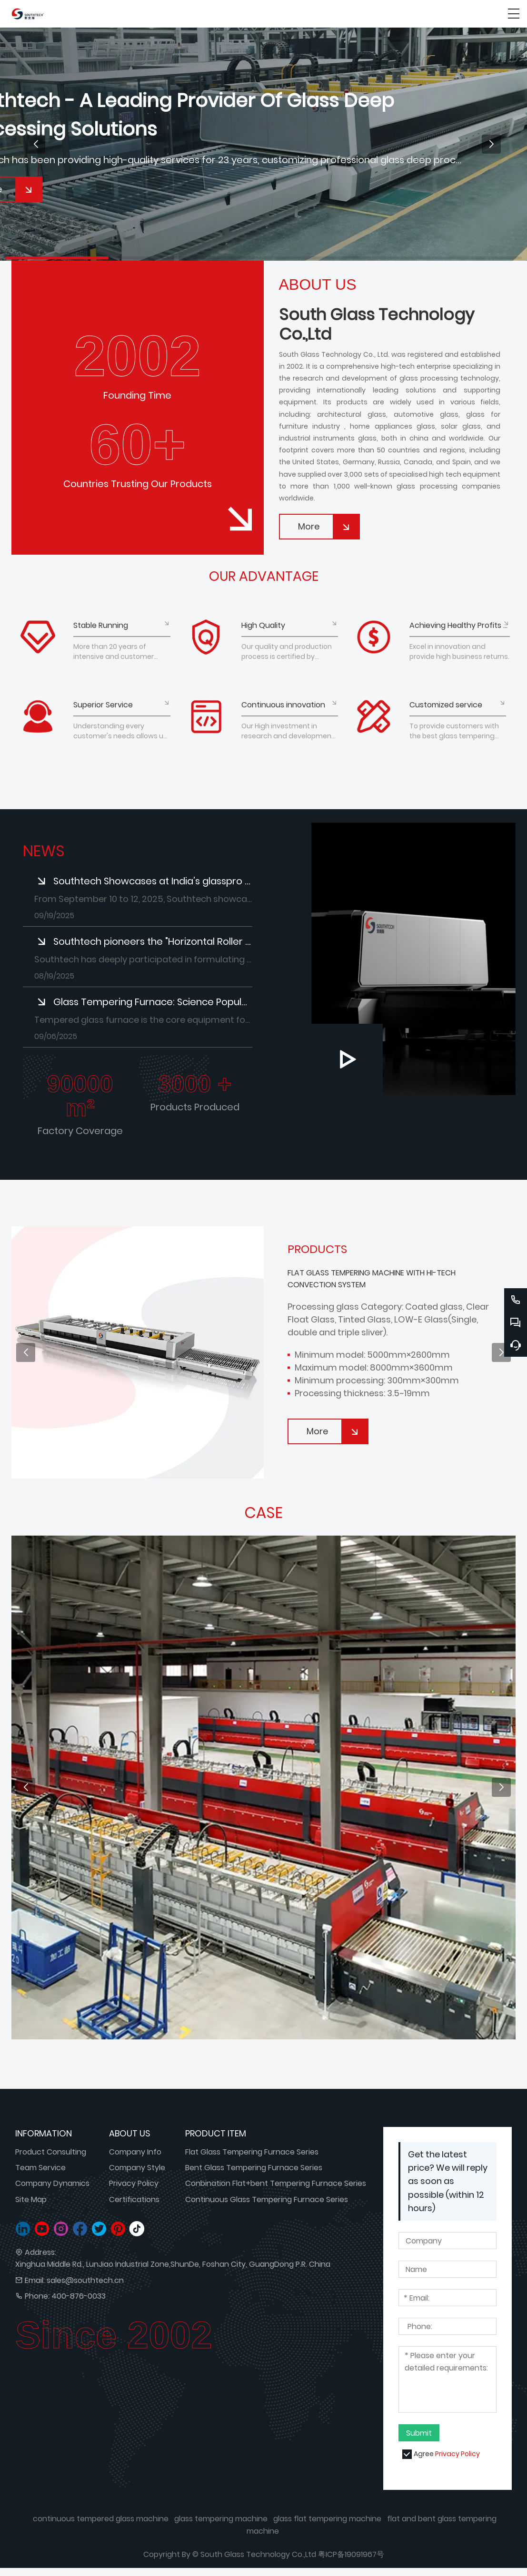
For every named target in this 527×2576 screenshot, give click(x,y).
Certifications (134, 2199)
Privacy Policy (134, 2183)
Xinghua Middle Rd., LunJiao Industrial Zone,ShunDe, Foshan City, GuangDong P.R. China (172, 2264)
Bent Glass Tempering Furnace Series (253, 2167)
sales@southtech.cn (85, 2280)
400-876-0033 (78, 2296)
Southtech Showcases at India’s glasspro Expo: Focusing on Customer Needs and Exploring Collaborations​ (152, 881)
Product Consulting (50, 2151)
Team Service (40, 2167)
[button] (35, 144)
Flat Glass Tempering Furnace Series (251, 2151)
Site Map (31, 2199)
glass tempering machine (221, 2518)
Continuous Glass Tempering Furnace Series (266, 2199)
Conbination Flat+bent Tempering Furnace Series (275, 2183)
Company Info (135, 2151)
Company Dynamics (52, 2183)
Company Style (137, 2167)
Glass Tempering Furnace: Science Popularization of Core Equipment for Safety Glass (152, 1002)
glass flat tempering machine (327, 2518)
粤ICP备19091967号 (351, 2554)
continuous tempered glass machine (101, 2518)
